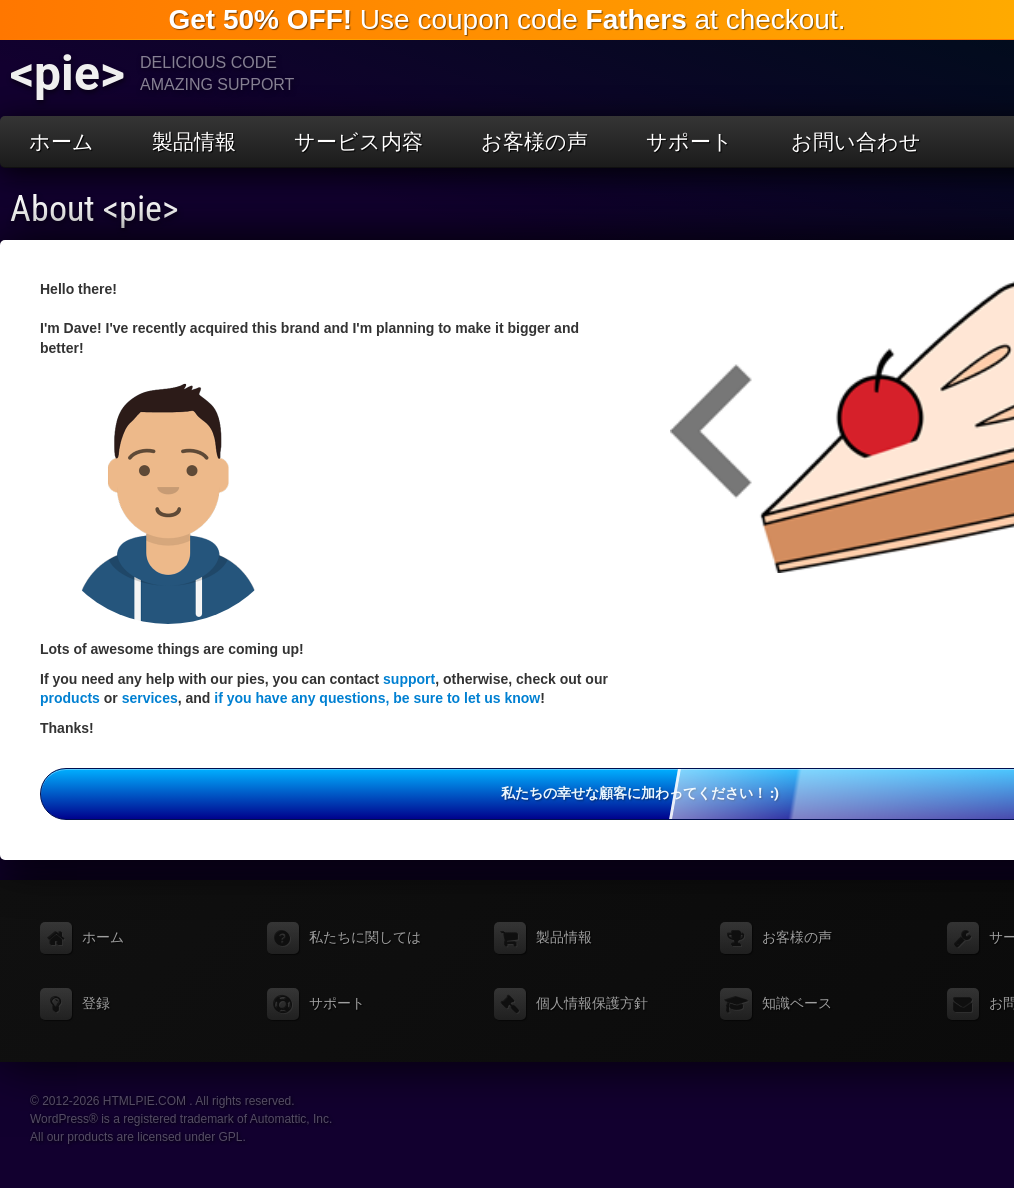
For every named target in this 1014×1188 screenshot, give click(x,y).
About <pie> (94, 209)
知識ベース (797, 1003)
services (150, 698)
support (409, 679)
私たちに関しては (365, 937)
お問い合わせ (856, 141)
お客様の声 (534, 141)
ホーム (61, 141)
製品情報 (194, 141)
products (70, 698)
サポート (689, 141)
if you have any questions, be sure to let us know (377, 698)
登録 (96, 1003)
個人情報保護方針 (592, 1003)
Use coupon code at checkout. (506, 19)
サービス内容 (358, 141)
